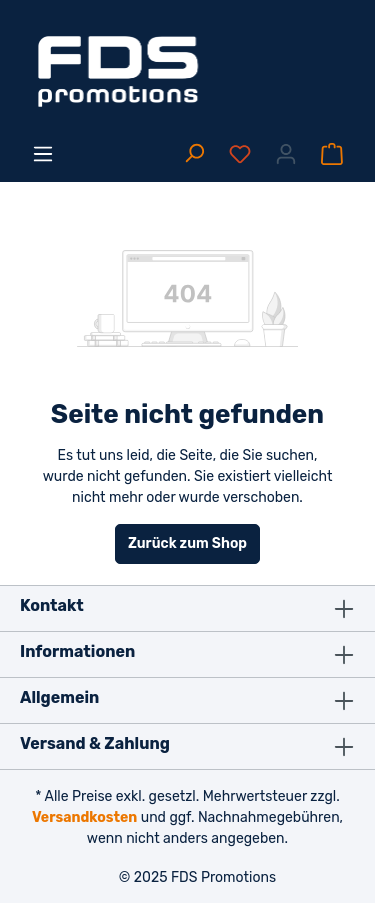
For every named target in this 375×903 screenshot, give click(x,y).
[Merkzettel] (240, 154)
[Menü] (43, 154)
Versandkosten (84, 817)
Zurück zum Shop (187, 543)
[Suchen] (194, 154)
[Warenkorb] (332, 154)
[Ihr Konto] (286, 154)
